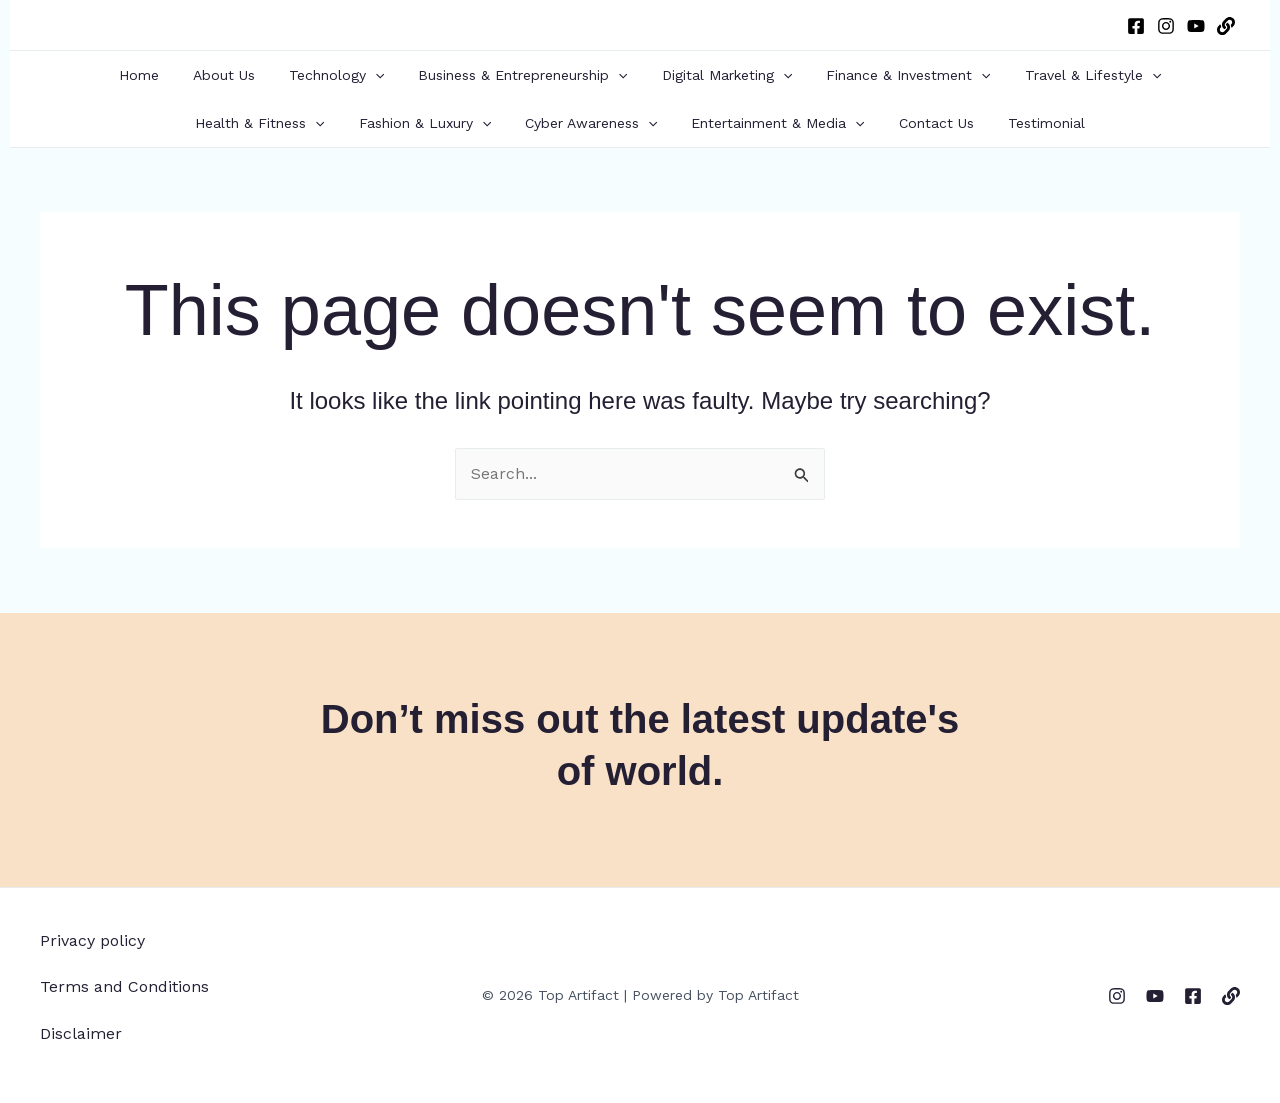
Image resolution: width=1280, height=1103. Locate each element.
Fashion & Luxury (434, 123)
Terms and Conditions (124, 986)
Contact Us (927, 123)
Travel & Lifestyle (1075, 75)
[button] (381, 75)
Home (157, 75)
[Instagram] (1166, 26)
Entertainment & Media (774, 123)
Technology (342, 75)
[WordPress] (1226, 26)
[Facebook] (1136, 26)
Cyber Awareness (594, 123)
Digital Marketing (721, 75)
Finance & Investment (896, 75)
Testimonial (1031, 123)
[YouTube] (1196, 26)
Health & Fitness (274, 123)
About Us (236, 75)
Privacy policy (92, 940)
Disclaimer (81, 1033)
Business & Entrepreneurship (522, 75)
